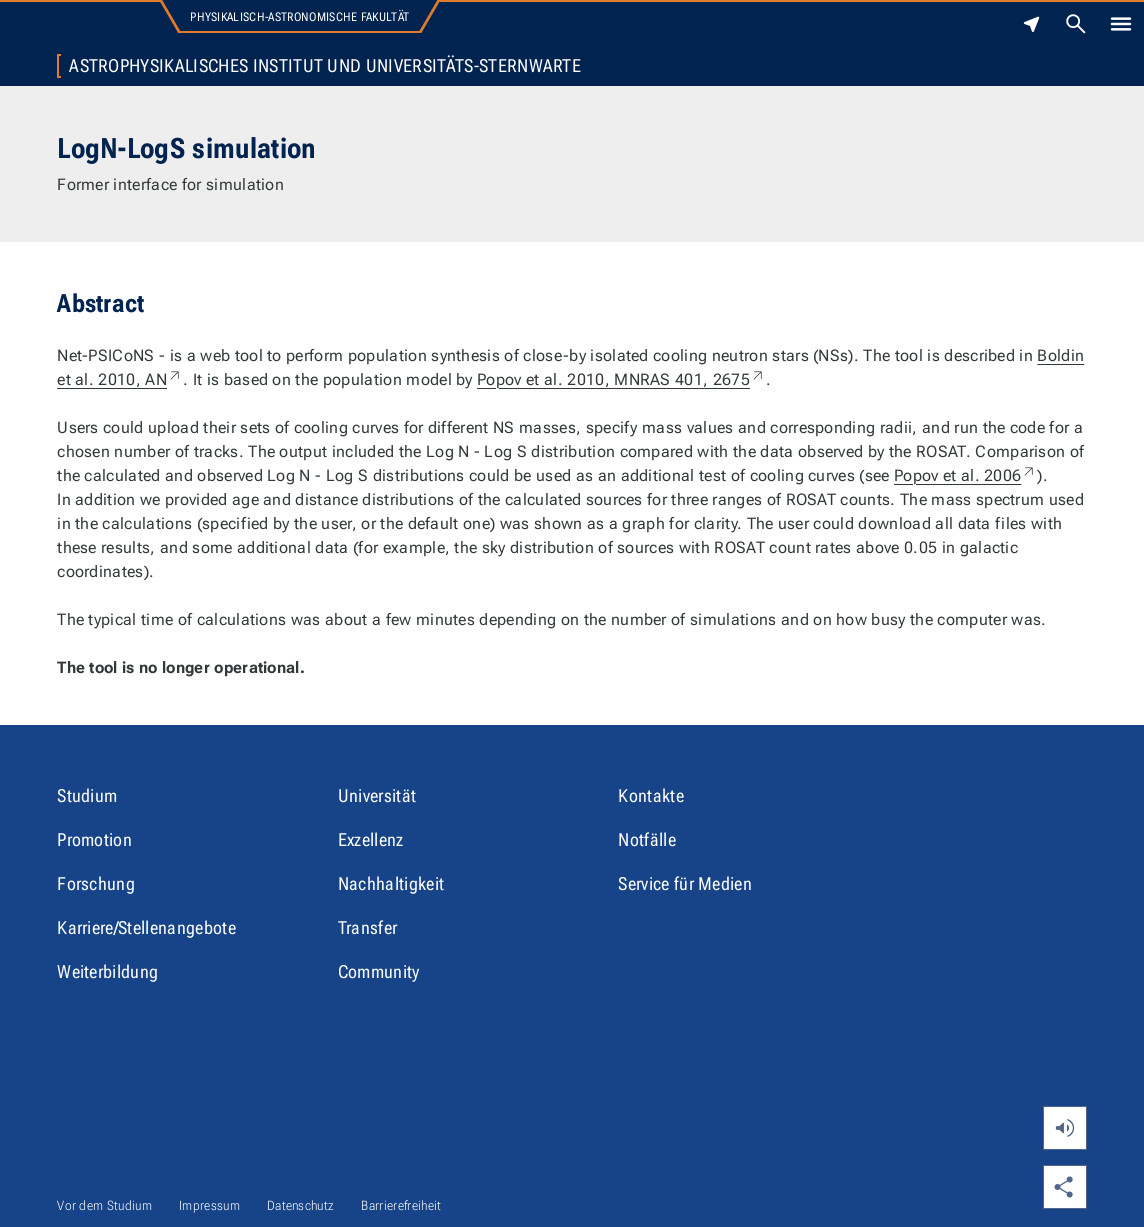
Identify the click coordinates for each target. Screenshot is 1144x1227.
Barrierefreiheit (401, 1205)
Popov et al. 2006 (965, 475)
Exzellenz (371, 839)
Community (379, 971)
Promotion (94, 839)
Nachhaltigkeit (391, 883)
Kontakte (651, 795)
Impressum (209, 1205)
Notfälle (647, 839)
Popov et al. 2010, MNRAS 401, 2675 (621, 379)
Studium (87, 795)
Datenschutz (301, 1205)
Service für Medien (685, 883)
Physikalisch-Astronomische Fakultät (299, 17)
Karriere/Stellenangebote (146, 927)
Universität (377, 795)
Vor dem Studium (104, 1205)
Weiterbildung (107, 971)
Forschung (96, 883)
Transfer (368, 927)
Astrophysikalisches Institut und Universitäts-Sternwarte (325, 66)
